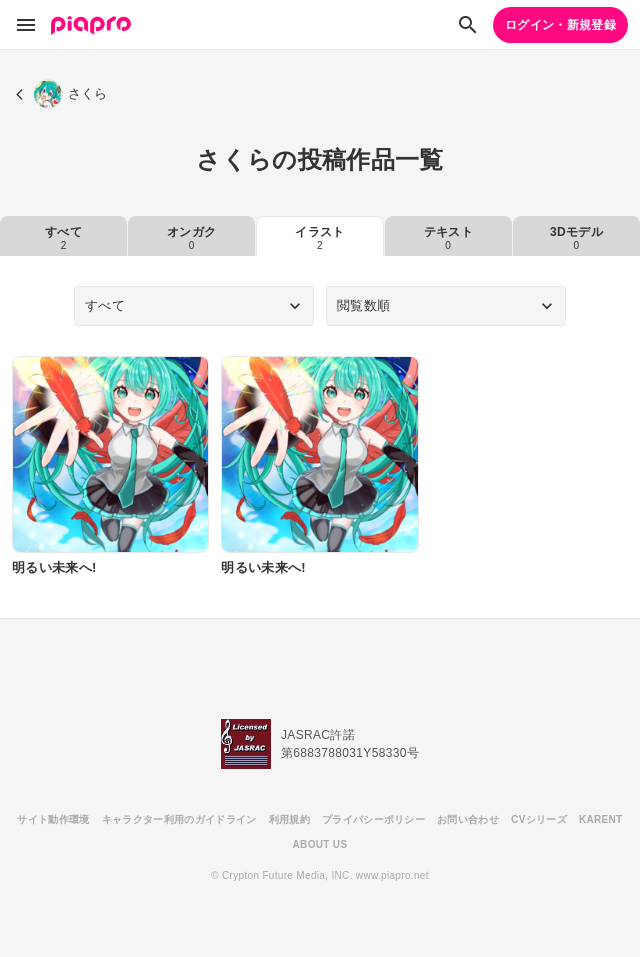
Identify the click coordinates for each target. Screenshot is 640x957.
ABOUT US (320, 844)
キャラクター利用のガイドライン (179, 819)
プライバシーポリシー (373, 819)
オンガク (191, 238)
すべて (63, 238)
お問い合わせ (468, 819)
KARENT (601, 819)
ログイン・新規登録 (560, 25)
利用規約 (289, 819)
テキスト (448, 238)
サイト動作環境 (53, 819)
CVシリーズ (539, 819)
